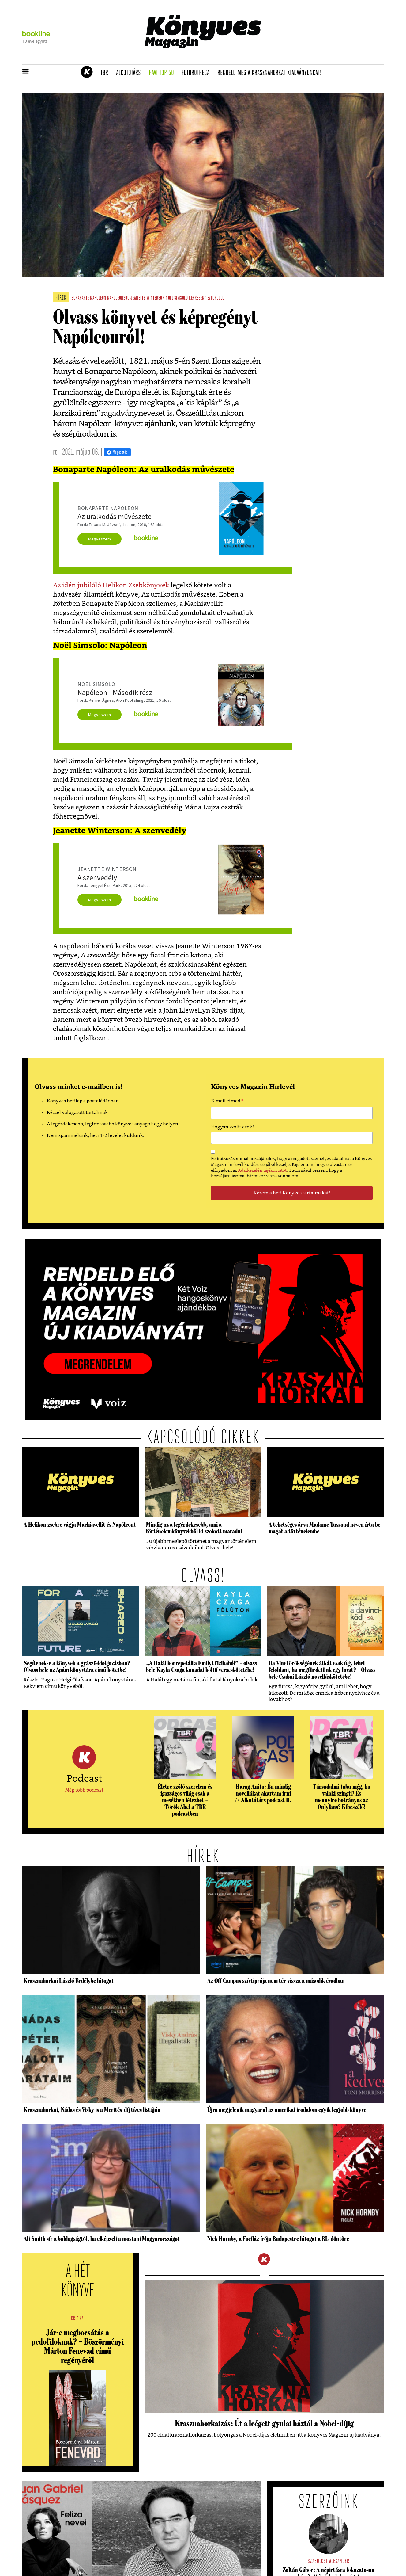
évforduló (215, 298)
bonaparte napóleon (88, 298)
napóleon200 (118, 298)
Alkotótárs (130, 73)
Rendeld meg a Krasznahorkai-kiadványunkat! (271, 73)
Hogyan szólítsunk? (232, 1127)
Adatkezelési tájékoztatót (262, 1170)
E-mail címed (227, 1101)
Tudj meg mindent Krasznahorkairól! (308, 57)
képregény (197, 298)
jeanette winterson (147, 298)
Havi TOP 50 (163, 73)
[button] (25, 72)
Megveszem (99, 539)
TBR (106, 73)
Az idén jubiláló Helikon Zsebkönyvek (111, 585)
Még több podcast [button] (84, 1790)
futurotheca (197, 73)
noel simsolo (177, 298)
